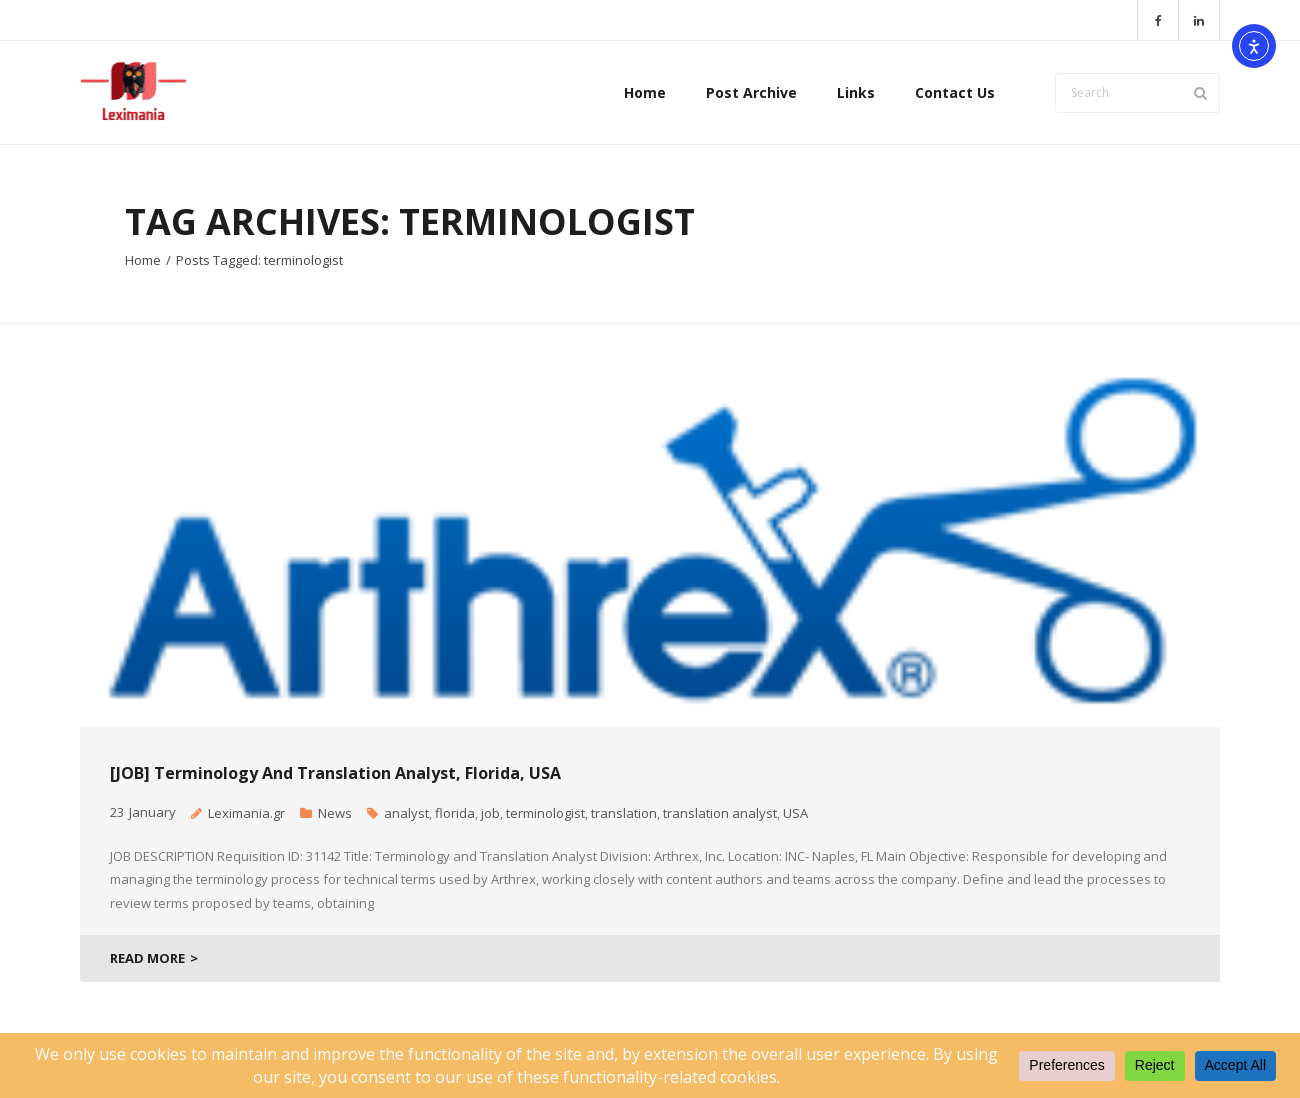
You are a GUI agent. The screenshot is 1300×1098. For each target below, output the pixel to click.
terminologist (545, 813)
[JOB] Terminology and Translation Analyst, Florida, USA (335, 773)
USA (795, 813)
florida (455, 813)
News (335, 813)
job (490, 813)
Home (143, 260)
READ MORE (147, 958)
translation (624, 813)
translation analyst (720, 813)
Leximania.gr (246, 813)
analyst (406, 813)
